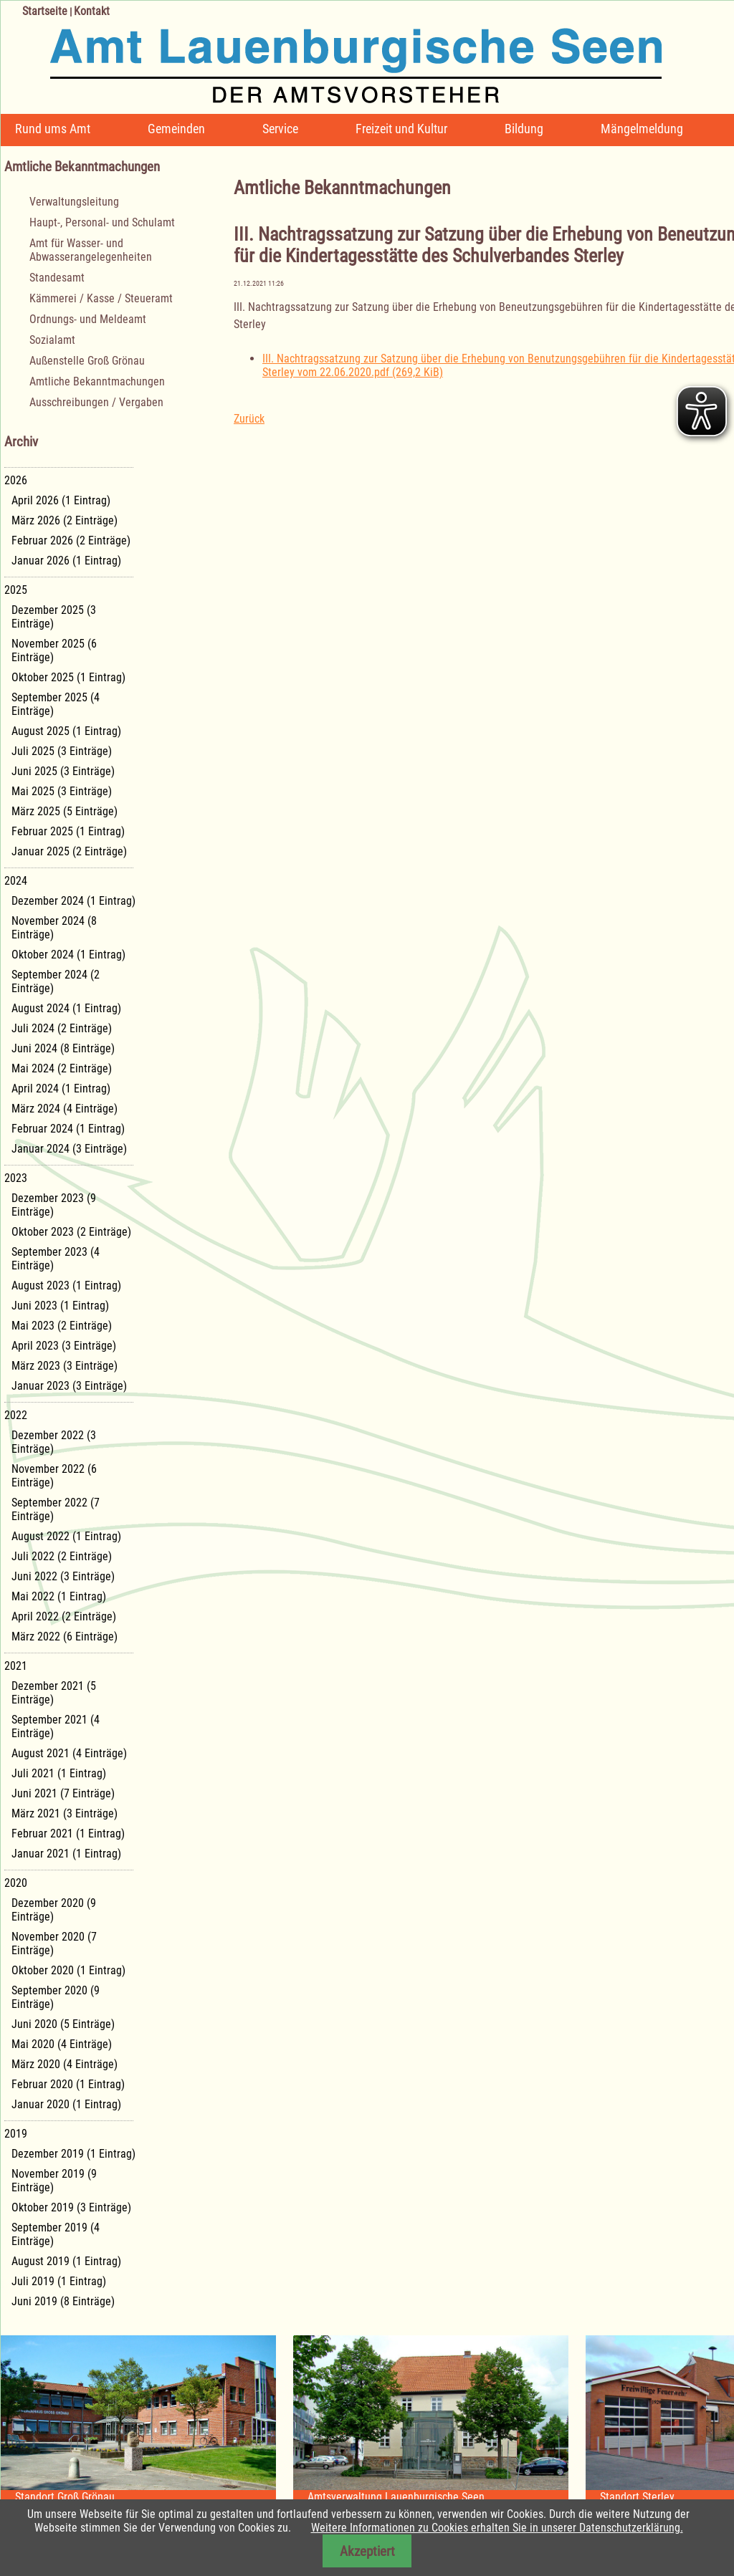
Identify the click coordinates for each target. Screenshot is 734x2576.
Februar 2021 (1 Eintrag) (68, 1833)
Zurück (249, 419)
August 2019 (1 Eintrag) (66, 2261)
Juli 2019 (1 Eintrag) (58, 2281)
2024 (15, 881)
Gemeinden (176, 128)
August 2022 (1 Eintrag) (66, 1536)
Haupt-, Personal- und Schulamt (102, 222)
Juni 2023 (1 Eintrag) (60, 1305)
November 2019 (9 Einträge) (54, 2180)
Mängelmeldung (642, 128)
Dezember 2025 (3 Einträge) (53, 616)
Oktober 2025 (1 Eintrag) (68, 677)
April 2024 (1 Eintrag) (60, 1088)
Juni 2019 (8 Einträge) (63, 2301)
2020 (15, 1883)
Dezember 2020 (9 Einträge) (53, 1909)
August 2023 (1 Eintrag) (66, 1285)
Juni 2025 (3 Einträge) (63, 771)
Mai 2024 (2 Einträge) (61, 1068)
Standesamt (57, 277)
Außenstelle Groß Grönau (87, 360)
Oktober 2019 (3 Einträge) (71, 2207)
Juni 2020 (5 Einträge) (63, 2024)
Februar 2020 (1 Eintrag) (68, 2084)
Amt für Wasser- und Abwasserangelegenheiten (90, 250)
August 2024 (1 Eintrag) (66, 1008)
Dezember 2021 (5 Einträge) (53, 1692)
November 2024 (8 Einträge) (54, 927)
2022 (15, 1415)
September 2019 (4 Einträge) (55, 2234)
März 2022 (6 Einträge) (64, 1636)
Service (280, 128)
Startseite (44, 11)
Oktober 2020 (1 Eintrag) (68, 1970)
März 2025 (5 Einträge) (64, 811)
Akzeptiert (367, 2551)
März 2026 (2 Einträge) (64, 520)
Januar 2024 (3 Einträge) (69, 1148)
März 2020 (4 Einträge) (64, 2064)
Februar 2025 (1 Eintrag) (68, 831)
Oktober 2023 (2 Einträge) (71, 1232)
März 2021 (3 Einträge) (64, 1813)
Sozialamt (52, 340)
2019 (15, 2133)
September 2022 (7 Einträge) (55, 1509)
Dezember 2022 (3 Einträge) (53, 1442)
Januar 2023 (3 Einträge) (69, 1386)
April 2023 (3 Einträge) (63, 1345)
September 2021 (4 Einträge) (55, 1726)
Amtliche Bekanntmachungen (97, 381)
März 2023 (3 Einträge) (64, 1366)
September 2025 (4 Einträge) (55, 704)
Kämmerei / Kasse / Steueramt (101, 298)
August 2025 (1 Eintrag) (66, 731)
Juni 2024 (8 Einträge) (63, 1048)
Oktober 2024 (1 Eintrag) (68, 954)
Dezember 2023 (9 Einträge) (53, 1205)
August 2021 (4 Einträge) (69, 1753)
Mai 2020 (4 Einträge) (61, 2044)
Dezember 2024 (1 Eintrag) (73, 901)
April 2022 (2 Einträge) (63, 1616)
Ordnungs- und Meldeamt (87, 319)
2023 (15, 1178)
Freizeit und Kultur (401, 128)
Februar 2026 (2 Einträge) (70, 540)
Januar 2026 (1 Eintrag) (66, 560)
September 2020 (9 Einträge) (55, 1997)
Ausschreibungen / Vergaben (96, 402)
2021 (15, 1666)
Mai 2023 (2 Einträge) (61, 1325)
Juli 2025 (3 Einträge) (61, 751)
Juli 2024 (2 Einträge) (61, 1028)
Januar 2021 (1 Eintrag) (66, 1853)
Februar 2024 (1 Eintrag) (68, 1128)
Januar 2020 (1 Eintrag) (66, 2104)
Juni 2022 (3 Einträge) (63, 1576)
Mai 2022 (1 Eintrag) (58, 1596)
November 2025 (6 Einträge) (54, 650)
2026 (15, 480)
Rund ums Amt (52, 128)
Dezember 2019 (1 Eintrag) (73, 2154)
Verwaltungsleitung (74, 201)
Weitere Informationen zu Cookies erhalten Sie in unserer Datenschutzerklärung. (497, 2527)
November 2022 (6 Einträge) (54, 1475)
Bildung (524, 128)
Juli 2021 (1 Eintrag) (58, 1773)
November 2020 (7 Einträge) (54, 1943)
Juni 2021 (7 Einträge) (63, 1793)
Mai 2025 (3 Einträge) (61, 791)
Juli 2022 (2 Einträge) (61, 1556)
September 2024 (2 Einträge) (55, 981)
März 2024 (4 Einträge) (64, 1108)
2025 (15, 590)
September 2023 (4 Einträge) (55, 1258)
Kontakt (92, 11)
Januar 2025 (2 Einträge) (69, 851)
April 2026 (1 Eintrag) (60, 500)
